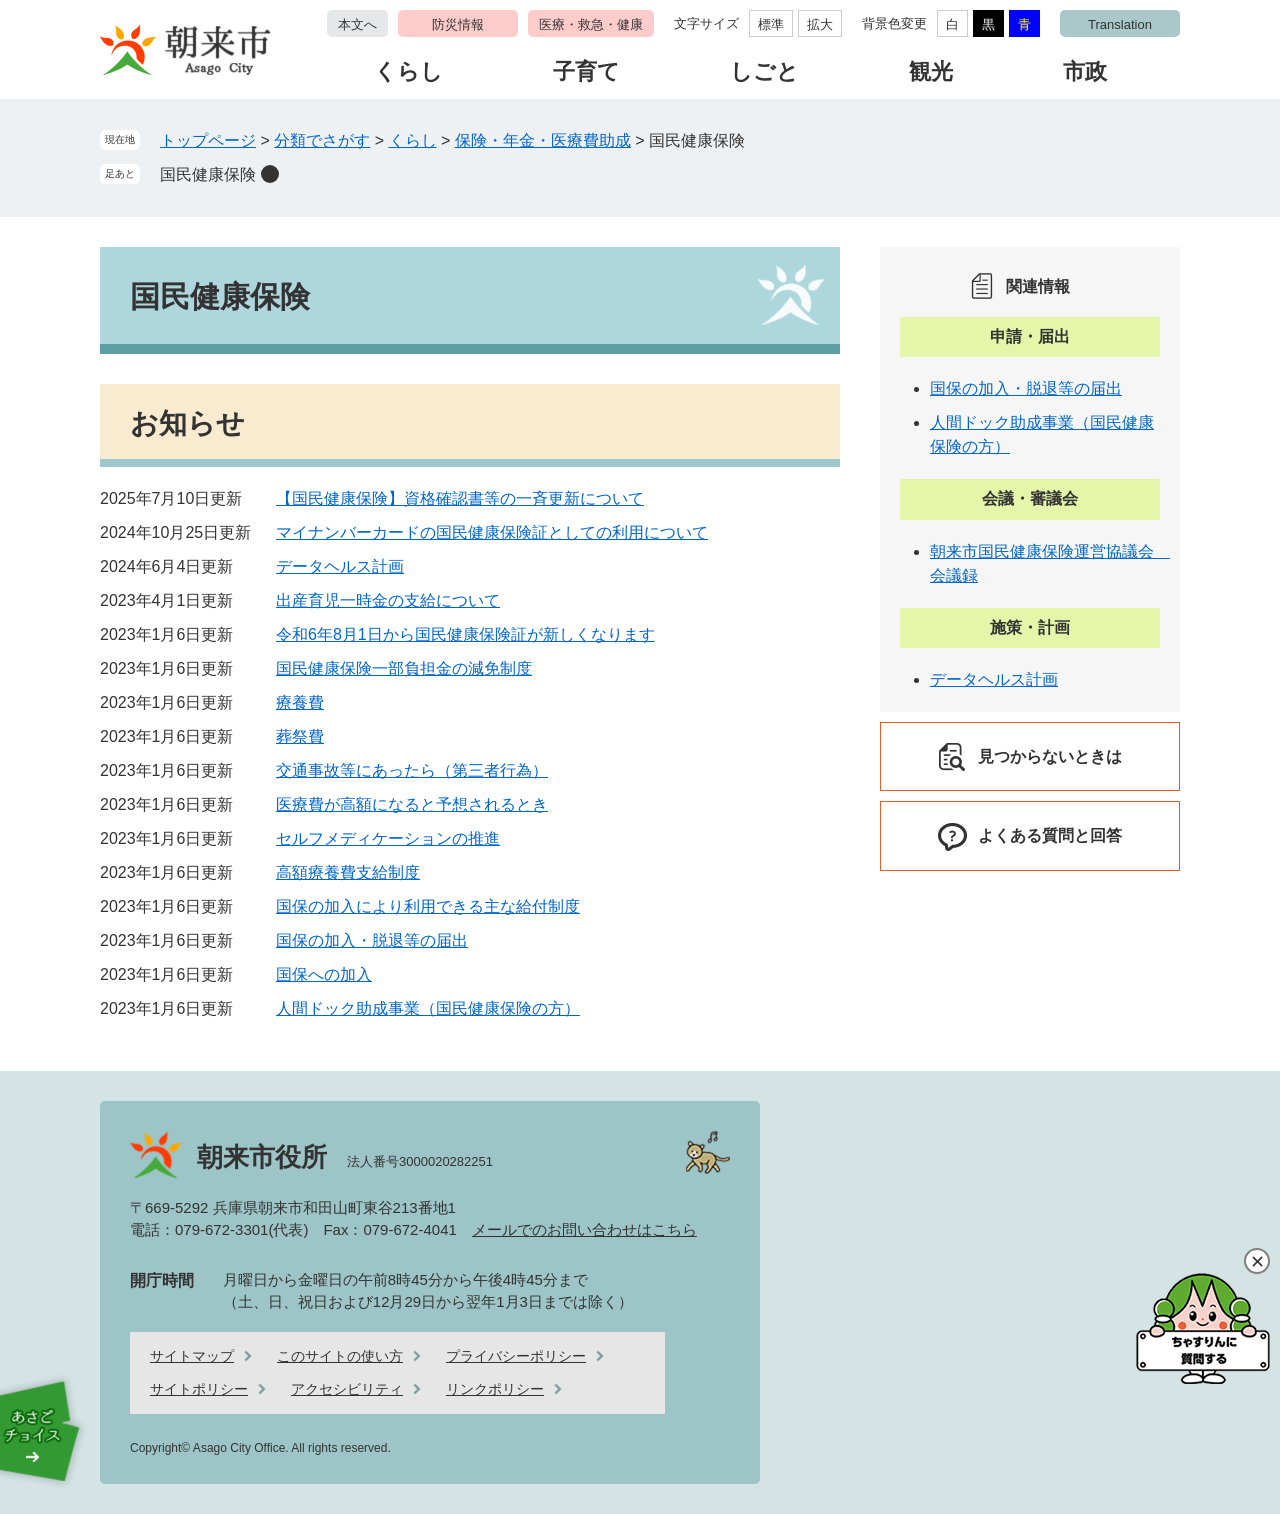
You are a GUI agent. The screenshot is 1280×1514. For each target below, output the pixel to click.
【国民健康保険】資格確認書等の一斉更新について (460, 498)
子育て (586, 71)
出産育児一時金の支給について (388, 600)
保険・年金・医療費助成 (543, 140)
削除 (270, 174)
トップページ (208, 140)
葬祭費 (300, 736)
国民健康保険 (208, 174)
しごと (764, 71)
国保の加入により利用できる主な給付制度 (428, 906)
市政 (1085, 71)
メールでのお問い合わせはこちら (584, 1229)
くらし (408, 71)
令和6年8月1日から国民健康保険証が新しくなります (465, 634)
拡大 (820, 24)
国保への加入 (324, 974)
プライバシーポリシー (516, 1356)
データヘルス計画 (340, 566)
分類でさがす (322, 140)
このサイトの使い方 (340, 1356)
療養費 (300, 702)
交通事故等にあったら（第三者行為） (412, 770)
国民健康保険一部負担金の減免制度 (404, 668)
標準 (771, 24)
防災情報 (458, 24)
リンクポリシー (495, 1389)
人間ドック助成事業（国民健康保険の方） (428, 1008)
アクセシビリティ (347, 1389)
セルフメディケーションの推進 (388, 838)
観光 (931, 71)
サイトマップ (192, 1356)
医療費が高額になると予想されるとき (412, 804)
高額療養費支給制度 (348, 872)
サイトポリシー (199, 1389)
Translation (1120, 24)
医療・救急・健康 (591, 24)
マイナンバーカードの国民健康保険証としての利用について (492, 532)
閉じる (1257, 1261)
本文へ (357, 24)
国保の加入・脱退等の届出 (372, 940)
